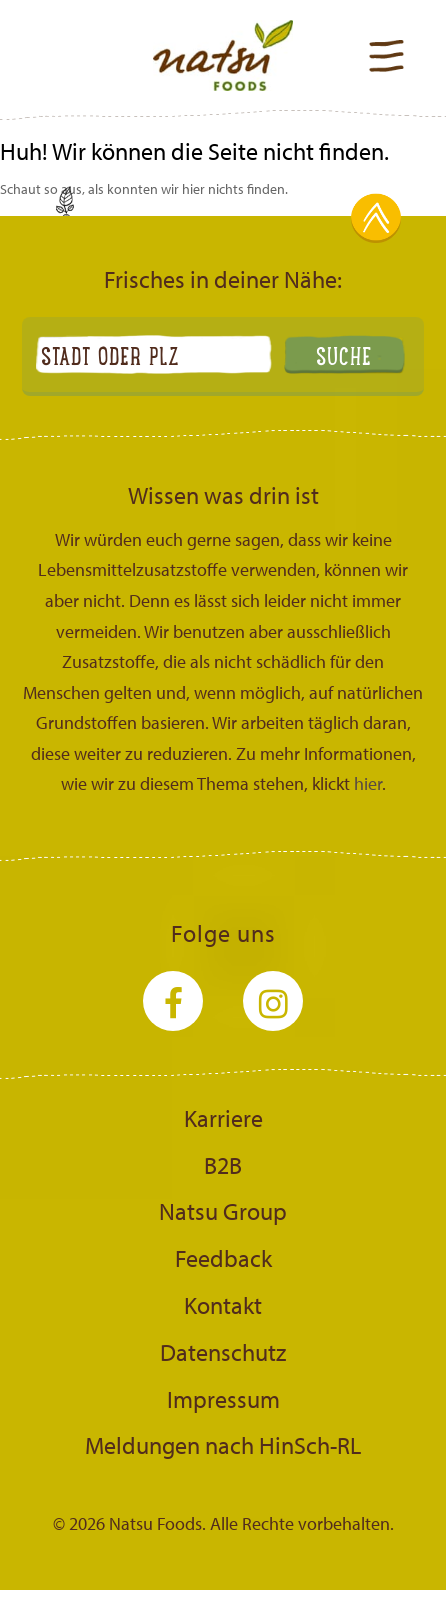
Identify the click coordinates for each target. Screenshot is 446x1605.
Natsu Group (223, 1211)
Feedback (223, 1258)
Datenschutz (223, 1352)
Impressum (223, 1399)
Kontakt (223, 1305)
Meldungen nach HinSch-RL (223, 1445)
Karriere (223, 1118)
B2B (223, 1165)
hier (368, 783)
